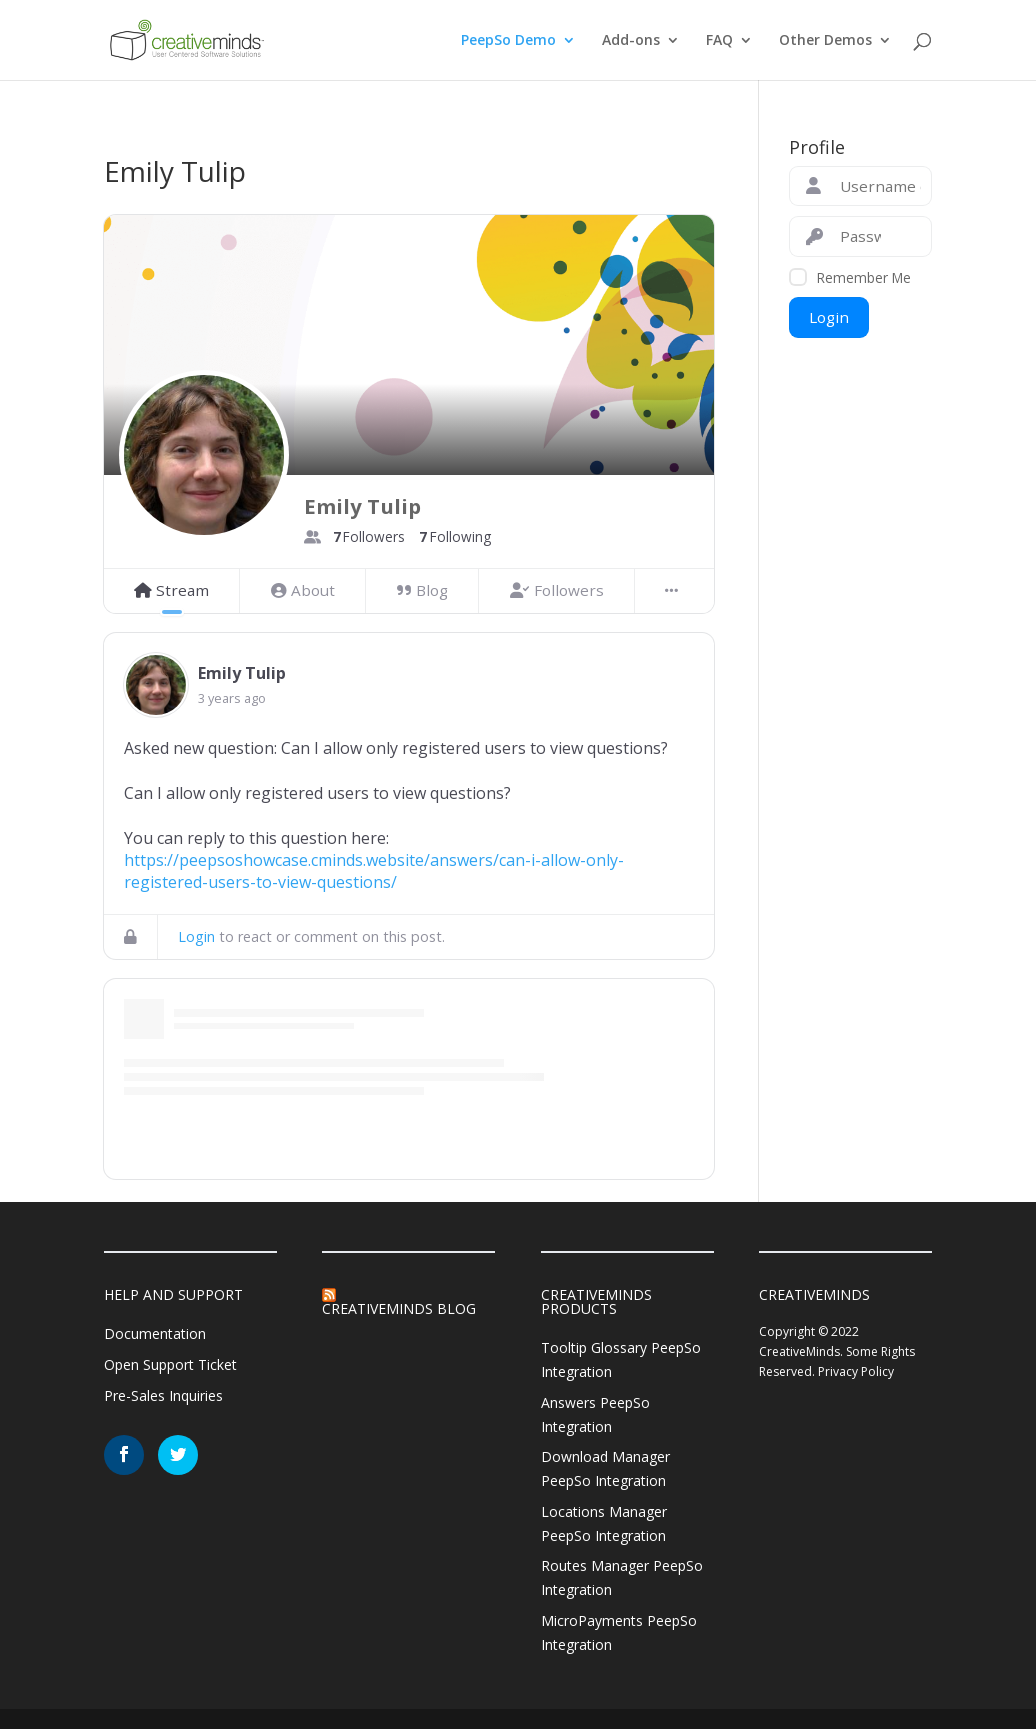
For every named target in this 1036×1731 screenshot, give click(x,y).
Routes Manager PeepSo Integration (622, 1578)
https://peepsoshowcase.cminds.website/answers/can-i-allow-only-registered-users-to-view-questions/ (374, 871)
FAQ (719, 41)
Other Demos (825, 41)
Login (196, 936)
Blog (422, 590)
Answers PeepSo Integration (595, 1414)
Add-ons (631, 41)
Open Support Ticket (170, 1364)
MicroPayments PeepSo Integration (619, 1632)
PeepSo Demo (508, 41)
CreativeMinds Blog (399, 1308)
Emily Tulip (242, 673)
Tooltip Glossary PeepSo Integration (621, 1359)
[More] (674, 591)
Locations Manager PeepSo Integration (604, 1523)
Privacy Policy (856, 1371)
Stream (171, 590)
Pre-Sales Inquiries (163, 1395)
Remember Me (864, 277)
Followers (557, 590)
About (303, 590)
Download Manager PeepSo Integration (605, 1469)
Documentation (155, 1333)
